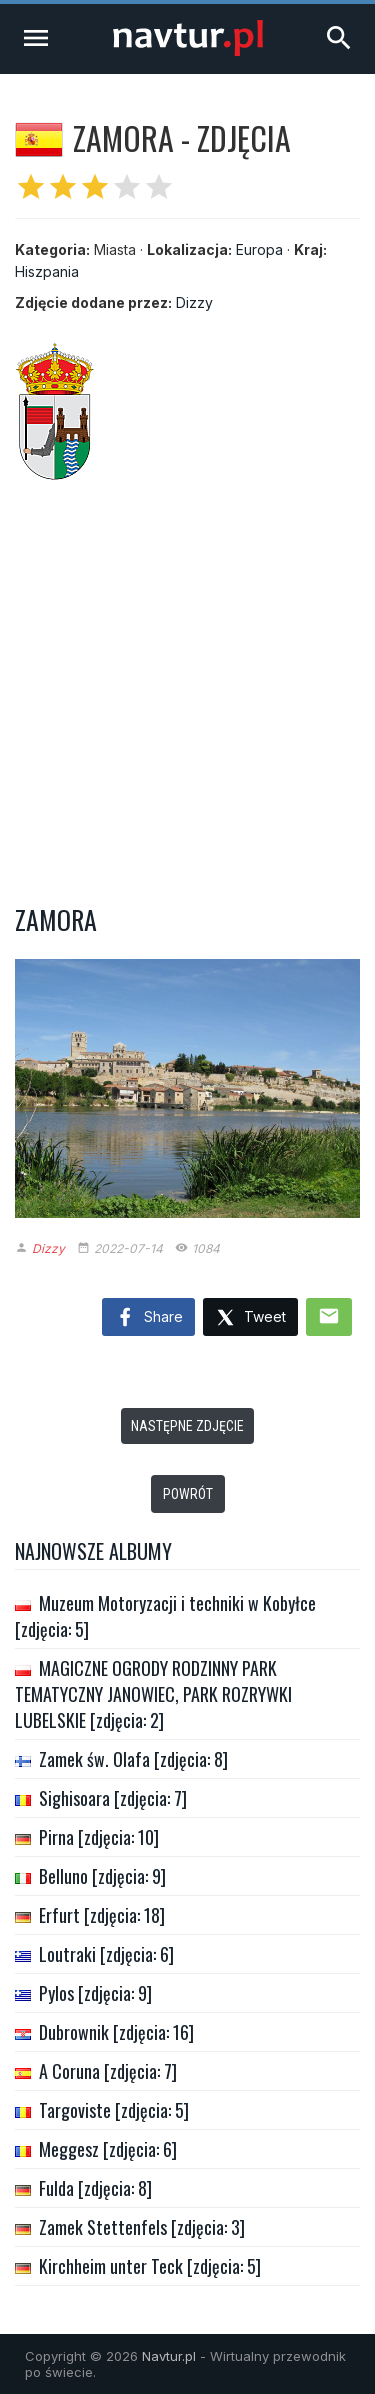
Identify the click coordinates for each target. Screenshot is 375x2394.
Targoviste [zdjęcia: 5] (114, 2110)
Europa (259, 249)
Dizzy (194, 302)
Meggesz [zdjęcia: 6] (108, 2149)
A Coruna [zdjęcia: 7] (108, 2071)
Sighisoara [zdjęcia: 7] (113, 1798)
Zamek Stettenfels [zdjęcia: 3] (142, 2227)
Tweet (250, 1318)
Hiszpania (47, 271)
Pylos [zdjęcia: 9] (95, 1993)
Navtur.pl (169, 2356)
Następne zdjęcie (187, 1426)
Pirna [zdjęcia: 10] (99, 1837)
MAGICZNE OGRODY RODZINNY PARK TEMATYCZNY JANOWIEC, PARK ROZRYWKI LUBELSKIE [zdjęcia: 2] (153, 1694)
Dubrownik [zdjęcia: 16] (116, 2032)
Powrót (188, 1494)
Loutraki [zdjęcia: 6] (106, 1954)
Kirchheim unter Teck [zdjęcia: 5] (150, 2266)
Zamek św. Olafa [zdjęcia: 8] (133, 1759)
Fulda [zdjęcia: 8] (95, 2188)
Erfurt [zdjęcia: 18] (102, 1915)
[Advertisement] (187, 682)
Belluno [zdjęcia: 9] (102, 1876)
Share (148, 1318)
